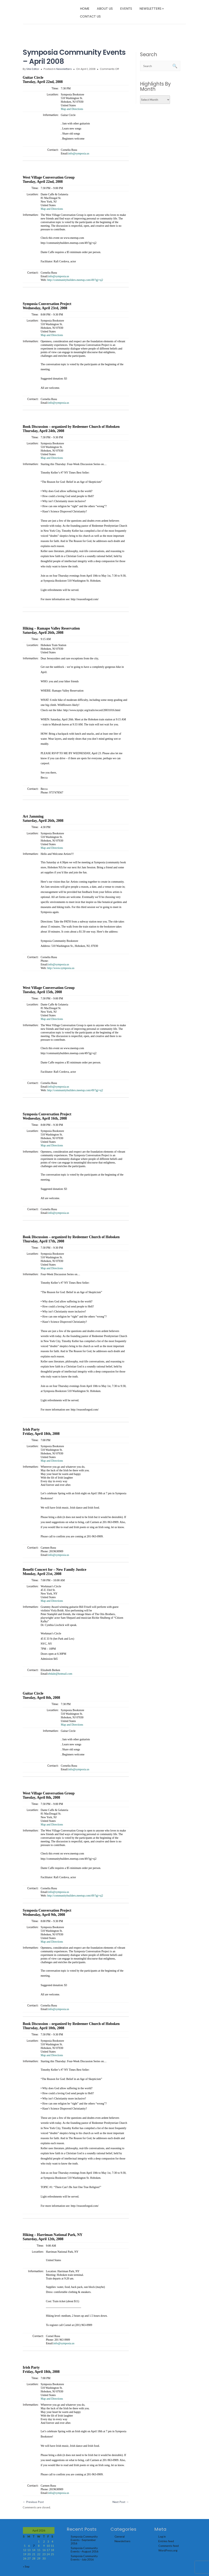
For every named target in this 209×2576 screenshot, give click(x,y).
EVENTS (126, 8)
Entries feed (166, 2541)
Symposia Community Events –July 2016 (84, 2557)
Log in (162, 2536)
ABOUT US (105, 8)
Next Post (121, 2502)
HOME (84, 8)
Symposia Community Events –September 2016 (84, 2540)
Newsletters (64, 69)
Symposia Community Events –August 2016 (84, 2549)
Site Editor (32, 69)
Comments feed (168, 2545)
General (120, 2536)
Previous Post (33, 2502)
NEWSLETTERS (151, 8)
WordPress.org (167, 2550)
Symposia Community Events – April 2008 (74, 56)
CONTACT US (90, 16)
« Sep (26, 2566)
